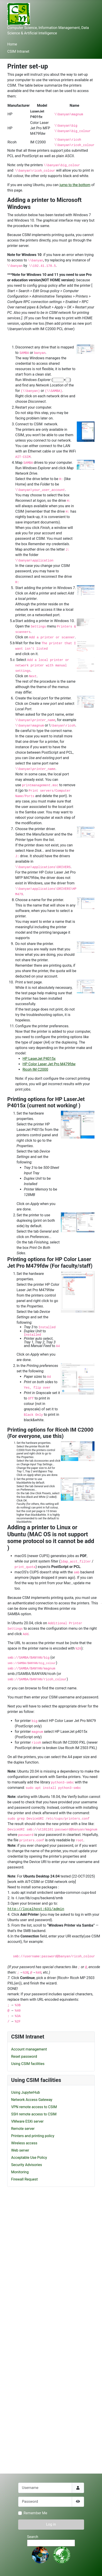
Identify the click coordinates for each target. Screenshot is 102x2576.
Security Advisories (26, 2165)
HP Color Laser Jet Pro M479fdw (48, 1064)
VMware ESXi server (27, 2121)
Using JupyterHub (25, 2092)
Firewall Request (24, 2179)
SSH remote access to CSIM (34, 2114)
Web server (20, 2150)
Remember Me (35, 2513)
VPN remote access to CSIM (34, 2107)
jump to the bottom (75, 185)
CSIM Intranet (18, 51)
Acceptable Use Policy (29, 2157)
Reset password (24, 2056)
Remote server (23, 2128)
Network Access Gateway (31, 2100)
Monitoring (20, 2172)
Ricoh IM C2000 (35, 1069)
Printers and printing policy (32, 2136)
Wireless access (24, 2143)
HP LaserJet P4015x (38, 1058)
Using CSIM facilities (28, 2064)
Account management (29, 2049)
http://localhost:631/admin (35, 1909)
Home (12, 44)
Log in (51, 2524)
